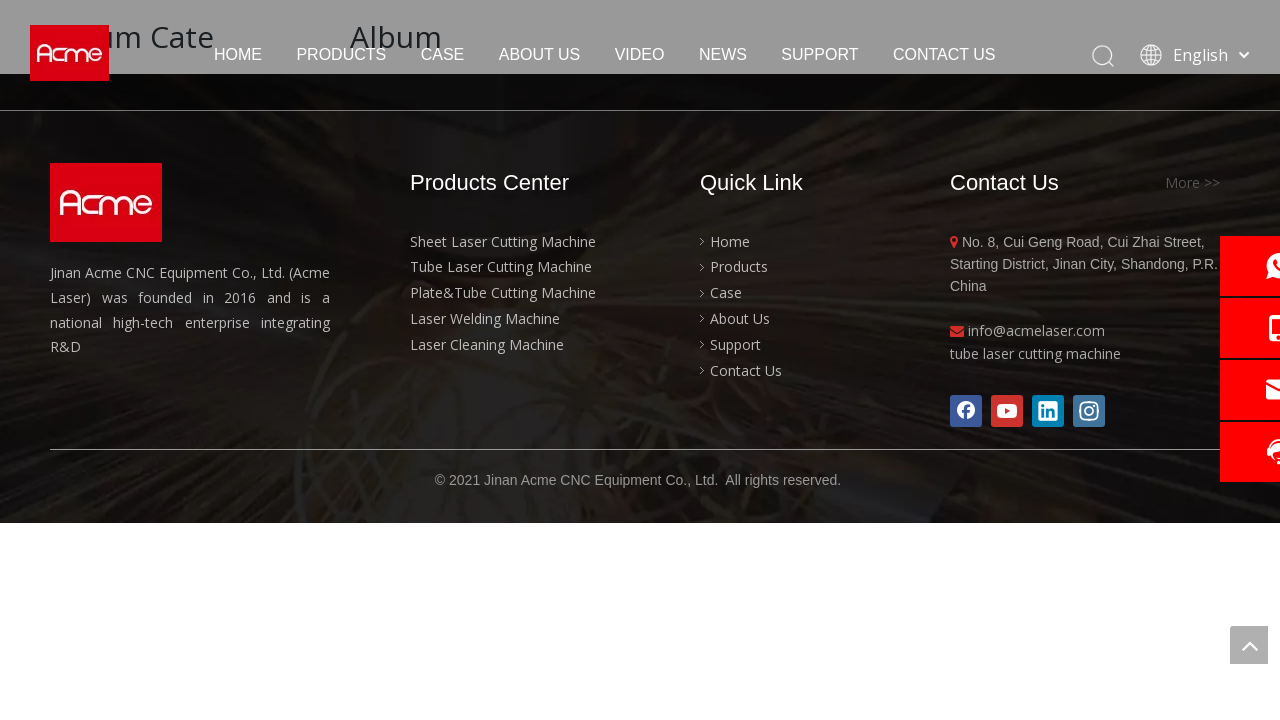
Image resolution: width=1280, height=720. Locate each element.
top (1249, 645)
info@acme (1005, 330)
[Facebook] (966, 411)
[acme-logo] (106, 202)
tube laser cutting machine (1035, 353)
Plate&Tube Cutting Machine (503, 292)
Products (739, 266)
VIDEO (640, 54)
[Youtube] (1007, 411)
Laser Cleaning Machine (487, 344)
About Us (740, 318)
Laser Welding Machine (485, 318)
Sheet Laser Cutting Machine (503, 241)
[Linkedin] (1048, 411)
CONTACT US (944, 54)
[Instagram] (1089, 411)
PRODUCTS (341, 54)
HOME (238, 54)
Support (735, 344)
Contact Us (746, 370)
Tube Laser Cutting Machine (501, 266)
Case (726, 292)
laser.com (1073, 330)
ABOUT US (540, 54)
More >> (1192, 183)
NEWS (723, 54)
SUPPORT (819, 54)
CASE (443, 54)
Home (730, 241)
